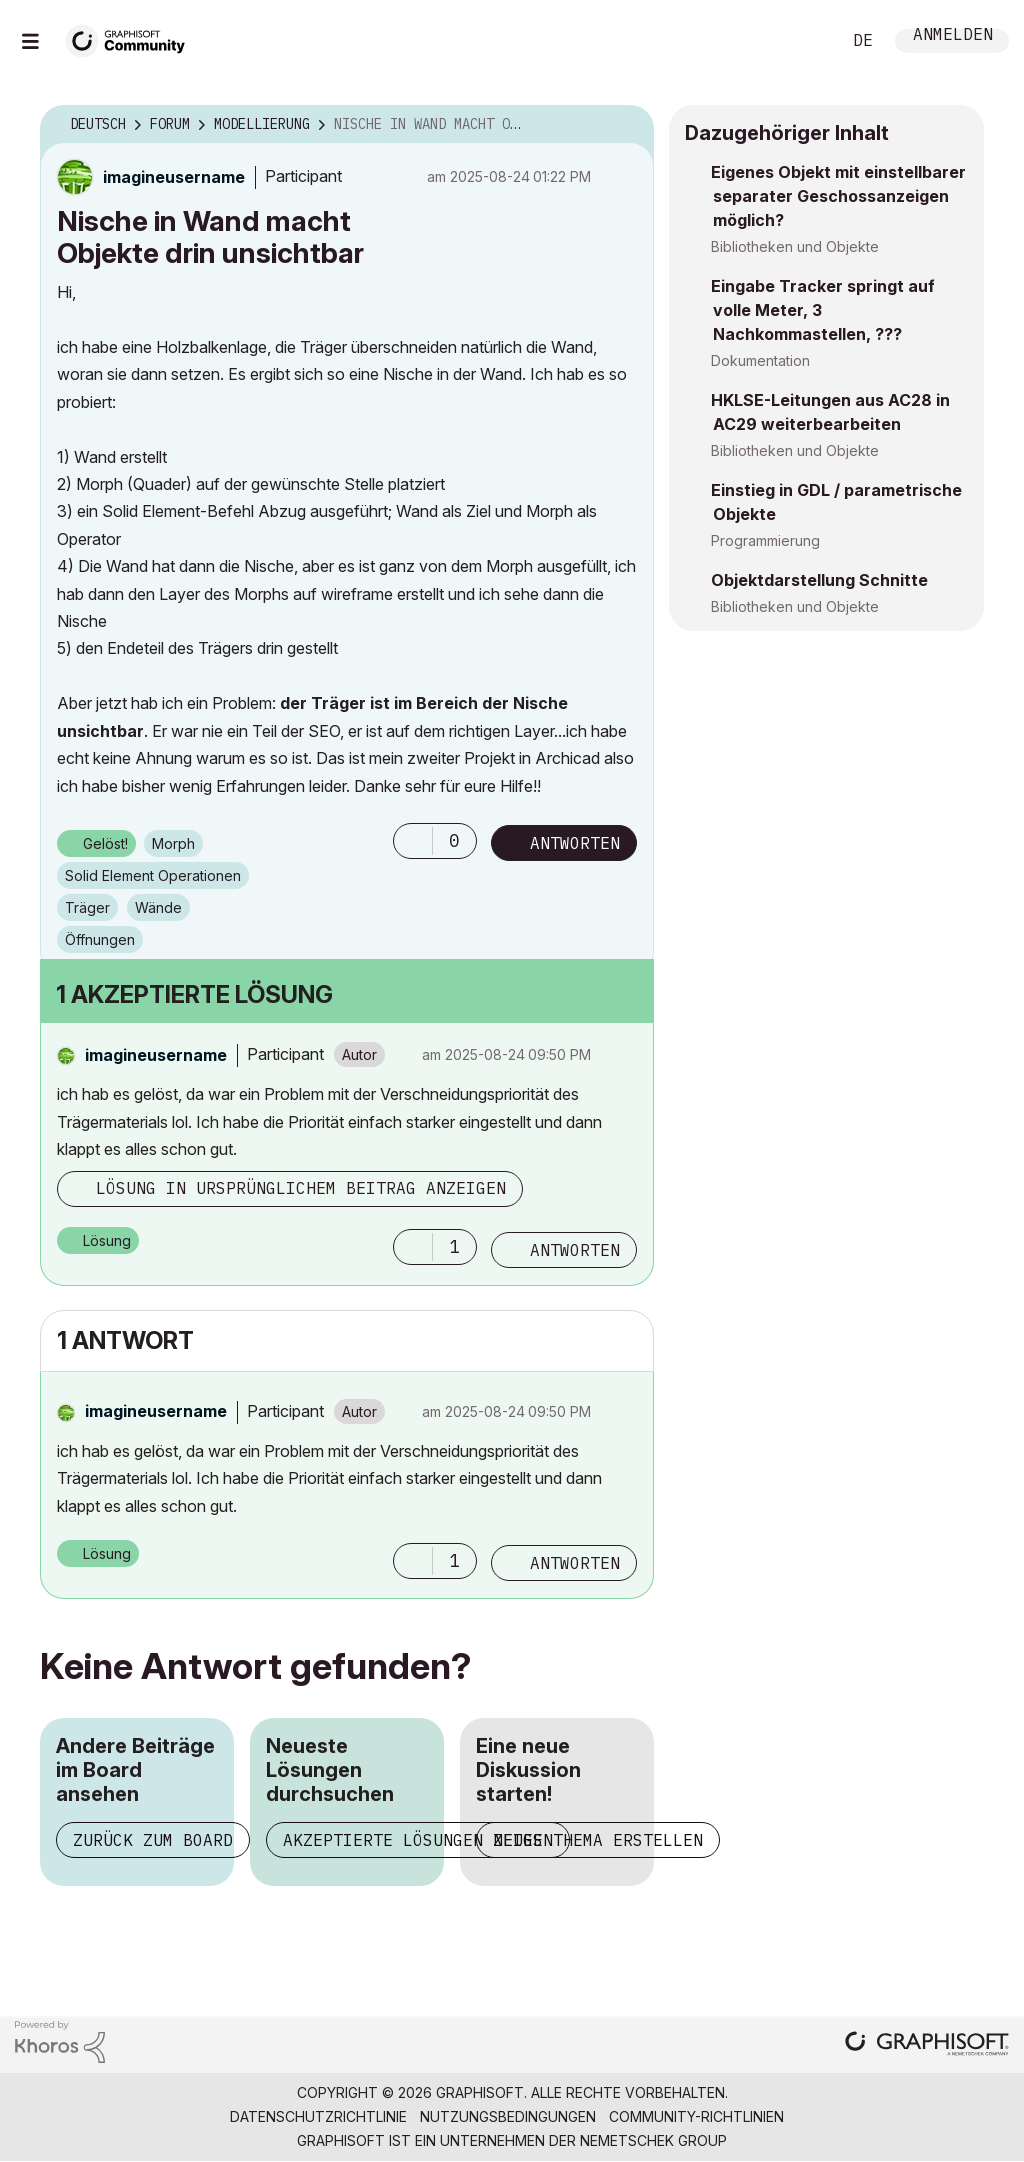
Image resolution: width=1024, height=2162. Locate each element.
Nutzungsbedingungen (508, 2116)
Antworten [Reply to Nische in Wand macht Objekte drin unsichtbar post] (575, 843)
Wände (158, 907)
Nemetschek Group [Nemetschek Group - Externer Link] (653, 2140)
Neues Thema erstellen (598, 1840)
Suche (803, 41)
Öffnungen (100, 939)
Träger (87, 907)
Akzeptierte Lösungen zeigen (418, 1840)
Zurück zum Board (153, 1840)
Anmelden (953, 36)
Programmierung (765, 540)
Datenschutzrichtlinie (318, 2116)
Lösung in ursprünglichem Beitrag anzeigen (301, 1188)
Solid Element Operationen (153, 875)
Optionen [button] (626, 125)
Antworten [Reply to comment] (575, 1250)
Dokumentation (760, 360)
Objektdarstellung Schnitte (819, 580)
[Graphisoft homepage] (927, 2045)
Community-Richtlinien (696, 2116)
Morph (173, 843)
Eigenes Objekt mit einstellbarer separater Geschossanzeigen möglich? (838, 196)
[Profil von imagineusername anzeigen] (174, 177)
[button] (413, 841)
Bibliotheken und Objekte (795, 246)
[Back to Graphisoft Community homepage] (132, 38)
